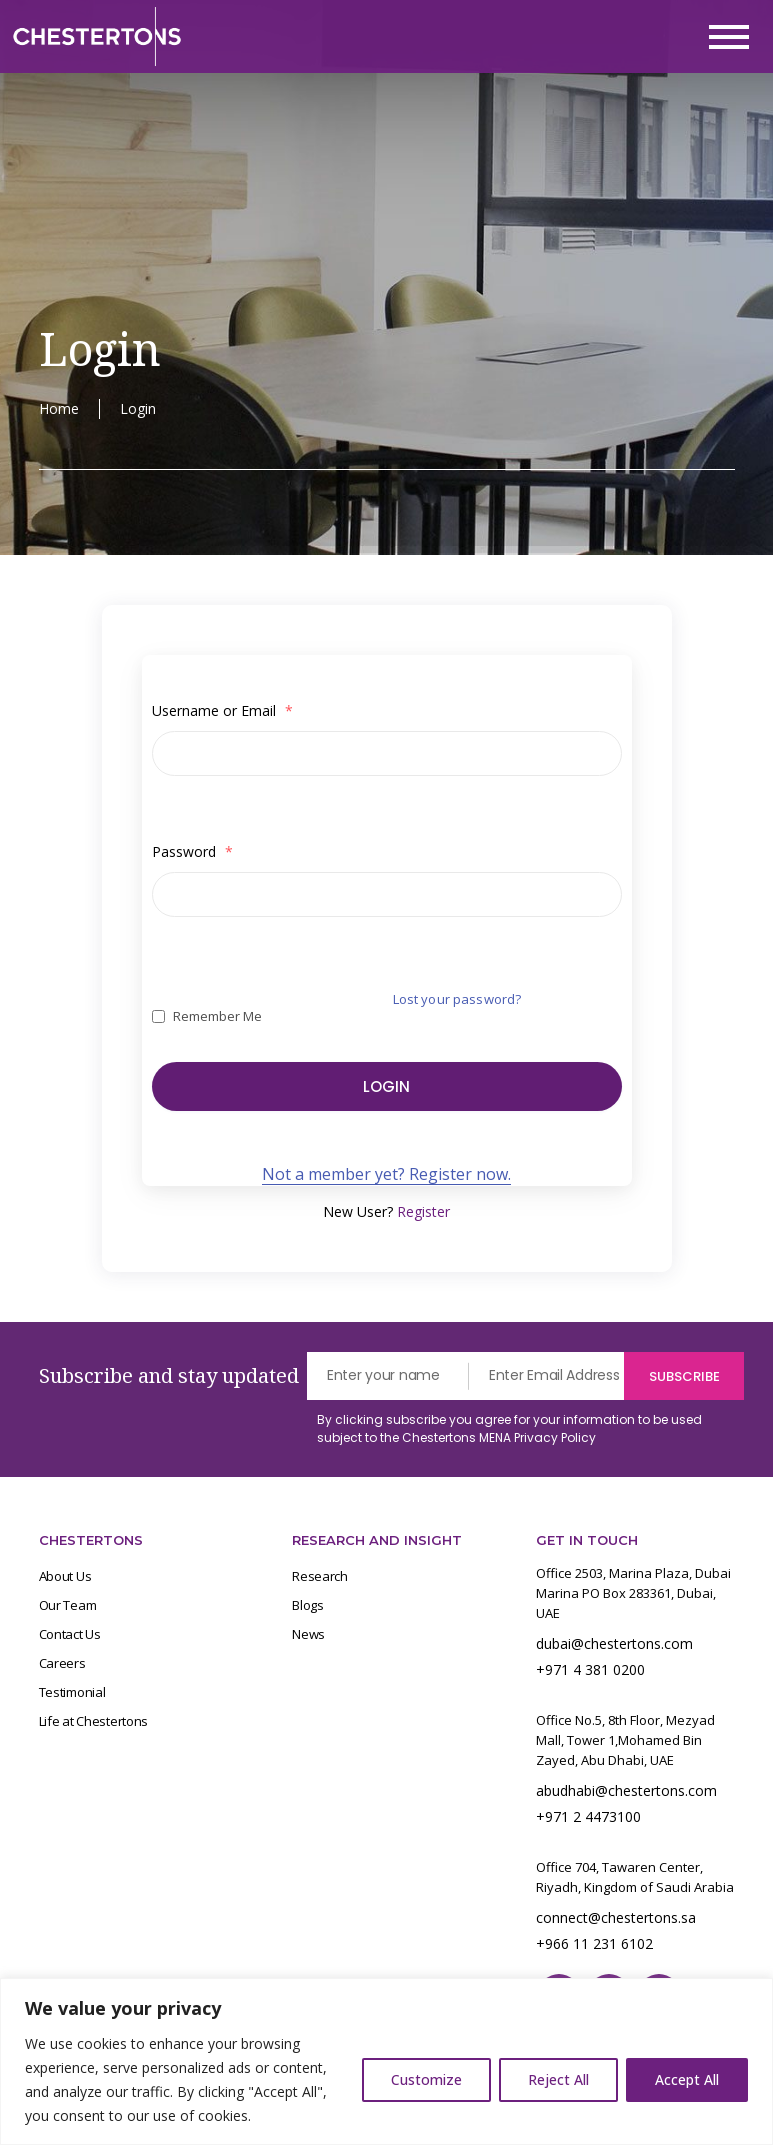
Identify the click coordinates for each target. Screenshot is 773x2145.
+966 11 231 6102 (594, 1944)
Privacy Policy (555, 1438)
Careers (62, 1664)
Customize (426, 2079)
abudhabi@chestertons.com (626, 1791)
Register (423, 1212)
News (308, 1635)
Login (386, 1086)
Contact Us (70, 1635)
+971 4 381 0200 (590, 1670)
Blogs (308, 1606)
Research (320, 1577)
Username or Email (222, 710)
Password (192, 851)
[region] (386, 2061)
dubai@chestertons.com (614, 1644)
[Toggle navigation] (729, 37)
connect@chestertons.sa (616, 1918)
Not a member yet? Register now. (386, 1175)
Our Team (68, 1606)
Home (59, 408)
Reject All (558, 2079)
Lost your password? (457, 999)
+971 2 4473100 (588, 1817)
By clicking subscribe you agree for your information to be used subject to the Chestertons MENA (509, 1429)
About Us (65, 1577)
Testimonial (72, 1693)
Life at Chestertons (94, 1722)
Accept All (687, 2079)
